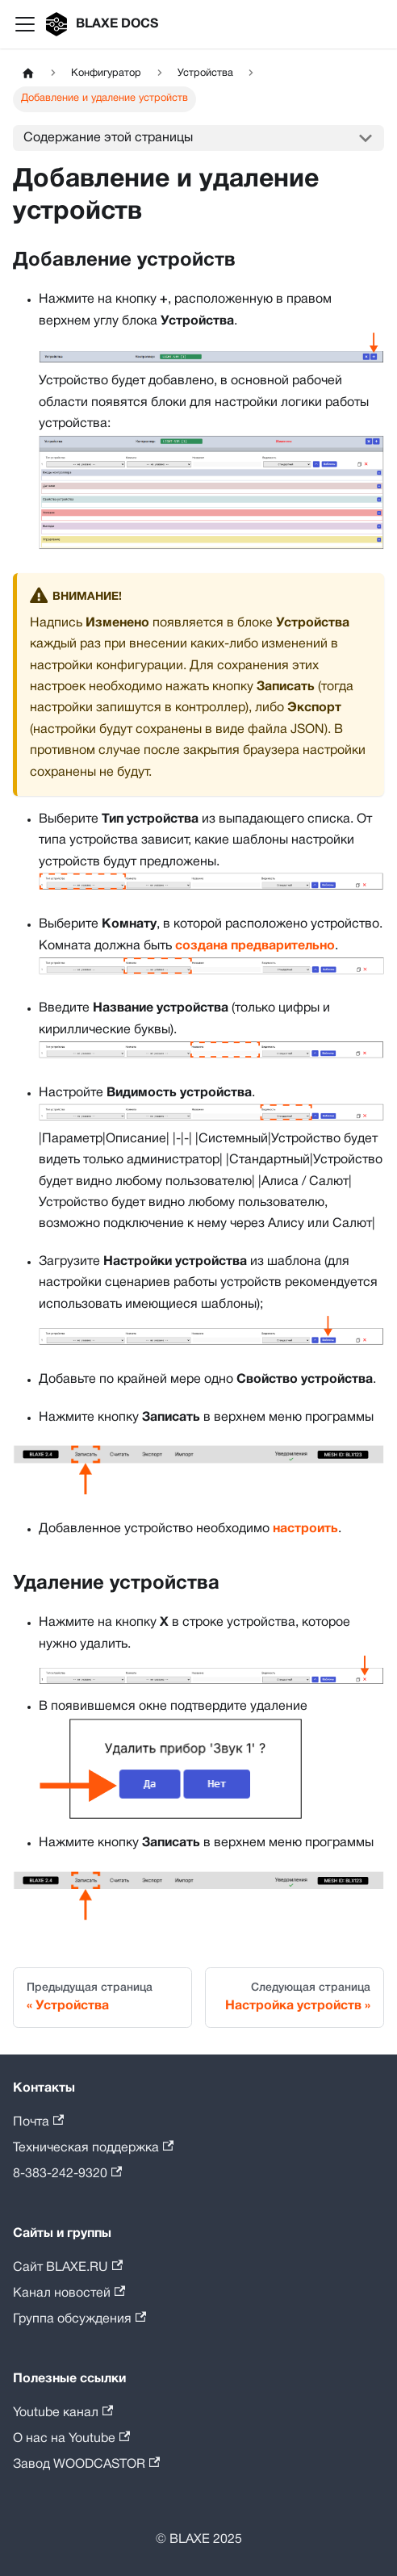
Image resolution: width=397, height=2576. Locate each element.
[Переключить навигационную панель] (25, 24)
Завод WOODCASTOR (86, 2463)
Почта (38, 2121)
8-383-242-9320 (67, 2173)
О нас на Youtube (71, 2437)
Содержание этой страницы (108, 138)
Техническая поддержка (93, 2147)
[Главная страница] (28, 73)
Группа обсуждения (79, 2318)
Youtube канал (63, 2412)
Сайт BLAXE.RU (68, 2266)
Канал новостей (69, 2292)
